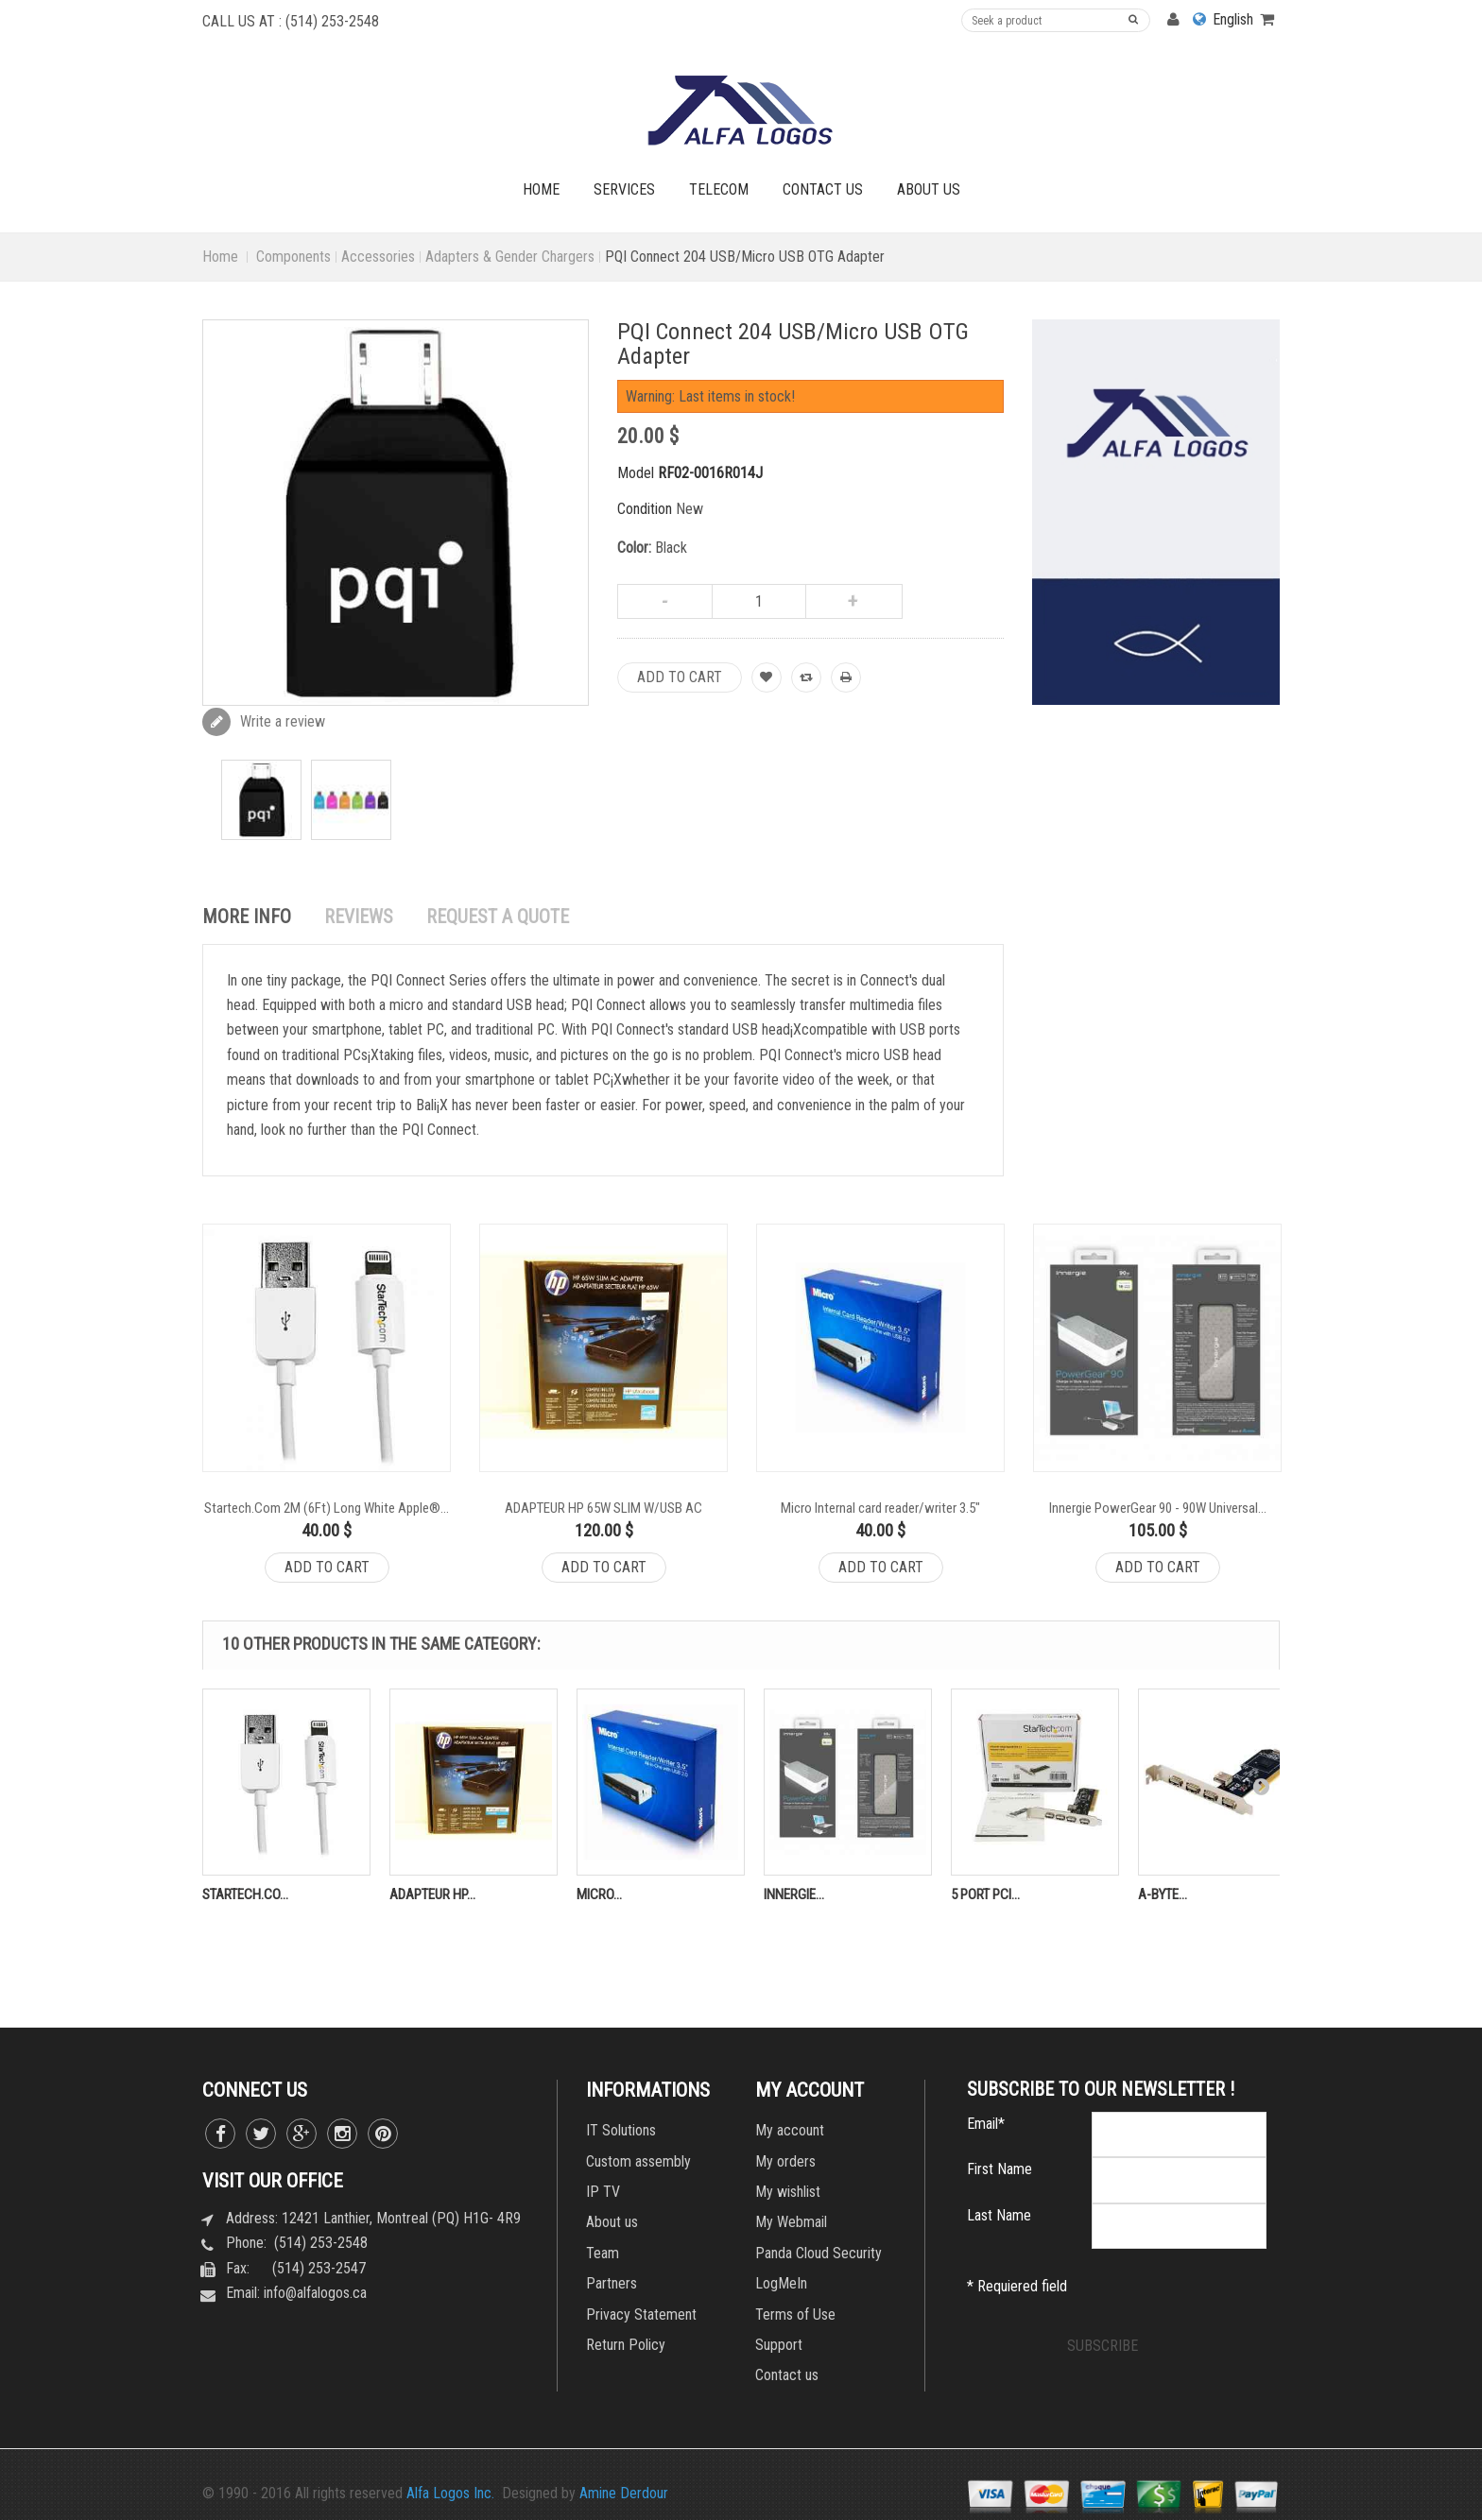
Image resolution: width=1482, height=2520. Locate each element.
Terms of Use (795, 2314)
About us (612, 2222)
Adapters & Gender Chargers (510, 257)
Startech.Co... (245, 1894)
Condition (644, 509)
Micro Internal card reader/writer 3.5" (880, 1508)
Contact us (787, 2375)
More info (246, 917)
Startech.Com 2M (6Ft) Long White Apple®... (326, 1508)
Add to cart (327, 1567)
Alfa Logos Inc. (450, 2493)
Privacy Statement (641, 2314)
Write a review (280, 721)
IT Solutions (621, 2130)
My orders (785, 2161)
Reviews (358, 917)
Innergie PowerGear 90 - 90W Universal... (1158, 1508)
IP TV (603, 2192)
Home (220, 257)
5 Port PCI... (985, 1894)
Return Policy (625, 2345)
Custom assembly (638, 2161)
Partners (611, 2283)
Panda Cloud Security (818, 2253)
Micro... (599, 1894)
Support (778, 2345)
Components (293, 257)
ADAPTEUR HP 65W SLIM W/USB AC (603, 1508)
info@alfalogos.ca (315, 2293)
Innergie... (794, 1894)
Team (602, 2253)
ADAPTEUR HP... (432, 1894)
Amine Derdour (623, 2493)
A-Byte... (1162, 1894)
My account (789, 2130)
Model (635, 473)
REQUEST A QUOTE (497, 917)
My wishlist (787, 2192)
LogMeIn (781, 2283)
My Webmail (791, 2222)
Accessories (378, 257)
